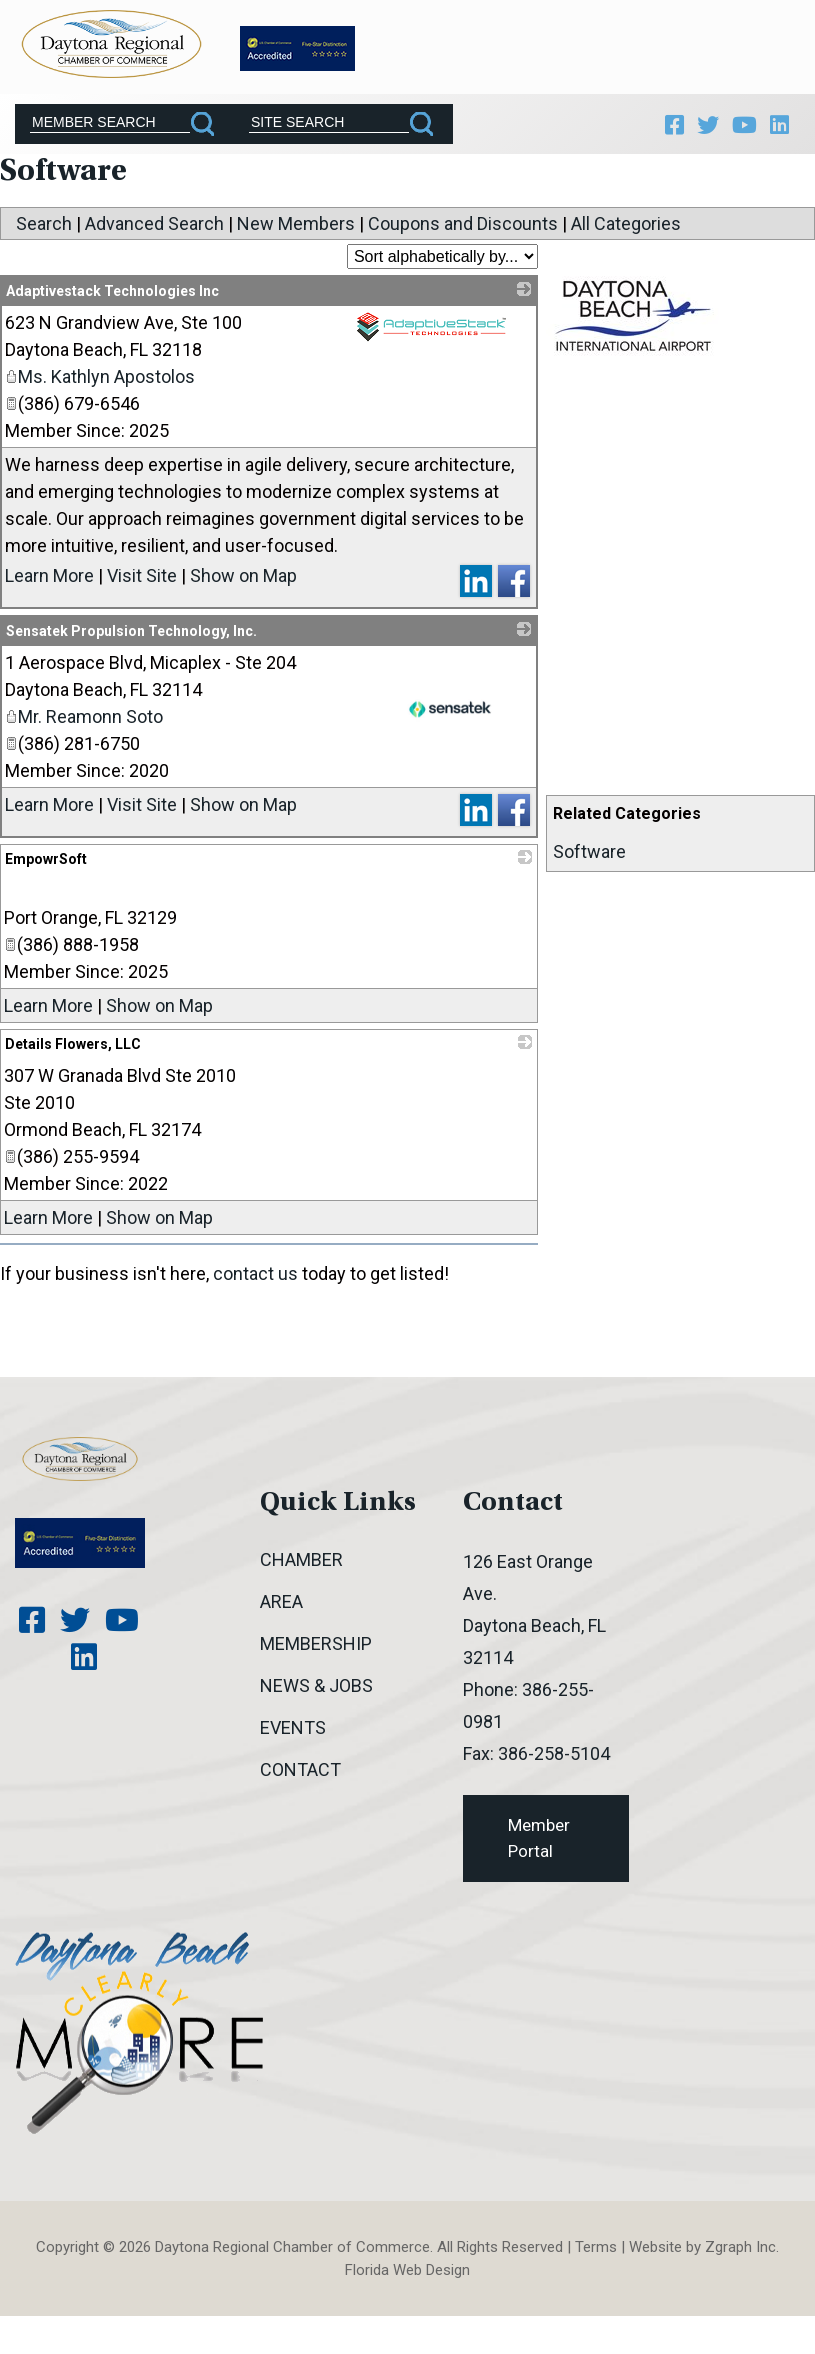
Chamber (301, 1570)
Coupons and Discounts (463, 234)
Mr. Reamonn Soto (84, 727)
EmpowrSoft (46, 870)
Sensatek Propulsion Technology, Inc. (131, 642)
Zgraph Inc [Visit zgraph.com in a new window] (740, 2258)
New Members (296, 234)
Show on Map (243, 586)
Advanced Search (154, 234)
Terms (596, 2258)
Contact (300, 1780)
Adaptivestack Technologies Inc (112, 302)
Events (293, 1738)
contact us (255, 1284)
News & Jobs (316, 1696)
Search (44, 234)
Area (281, 1612)
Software (589, 862)
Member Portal (539, 1849)
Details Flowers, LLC (73, 1055)
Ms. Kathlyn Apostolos (100, 387)
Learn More (49, 586)
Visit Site (142, 586)
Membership (316, 1654)
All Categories (626, 234)
